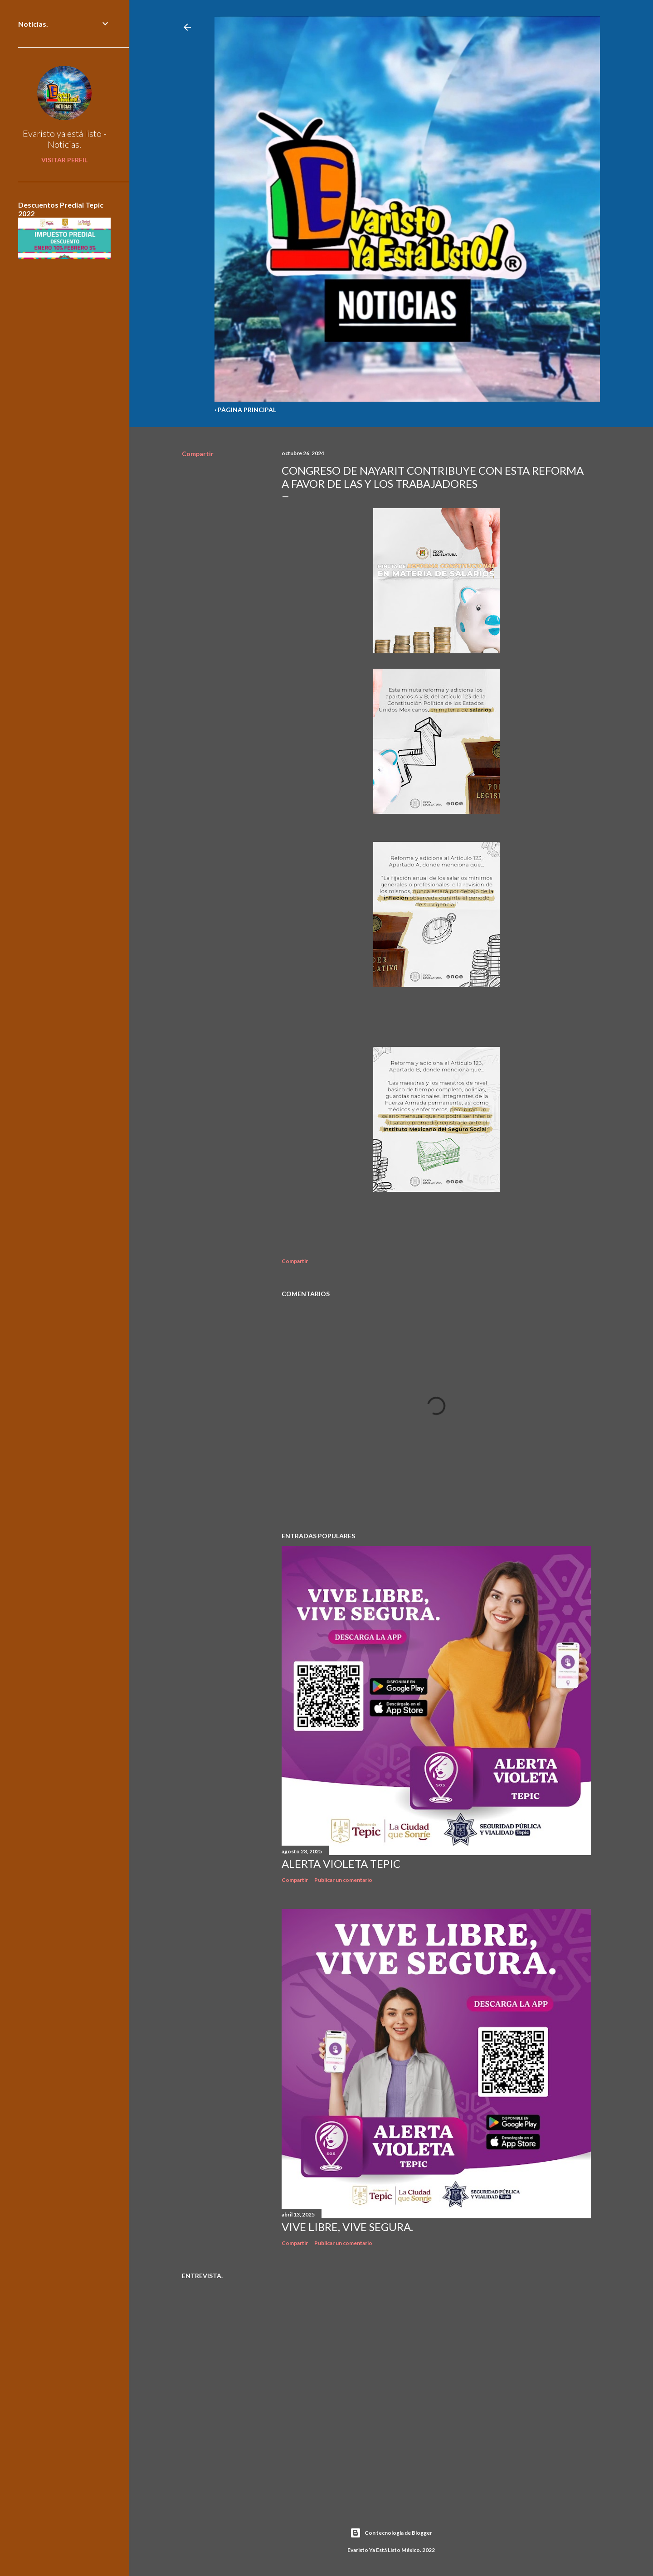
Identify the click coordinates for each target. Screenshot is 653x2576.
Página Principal (247, 409)
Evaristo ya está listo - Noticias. (65, 139)
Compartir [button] (198, 453)
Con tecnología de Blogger (391, 2532)
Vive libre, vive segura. (347, 2226)
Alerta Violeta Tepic (341, 1863)
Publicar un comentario (343, 1879)
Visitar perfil (64, 160)
